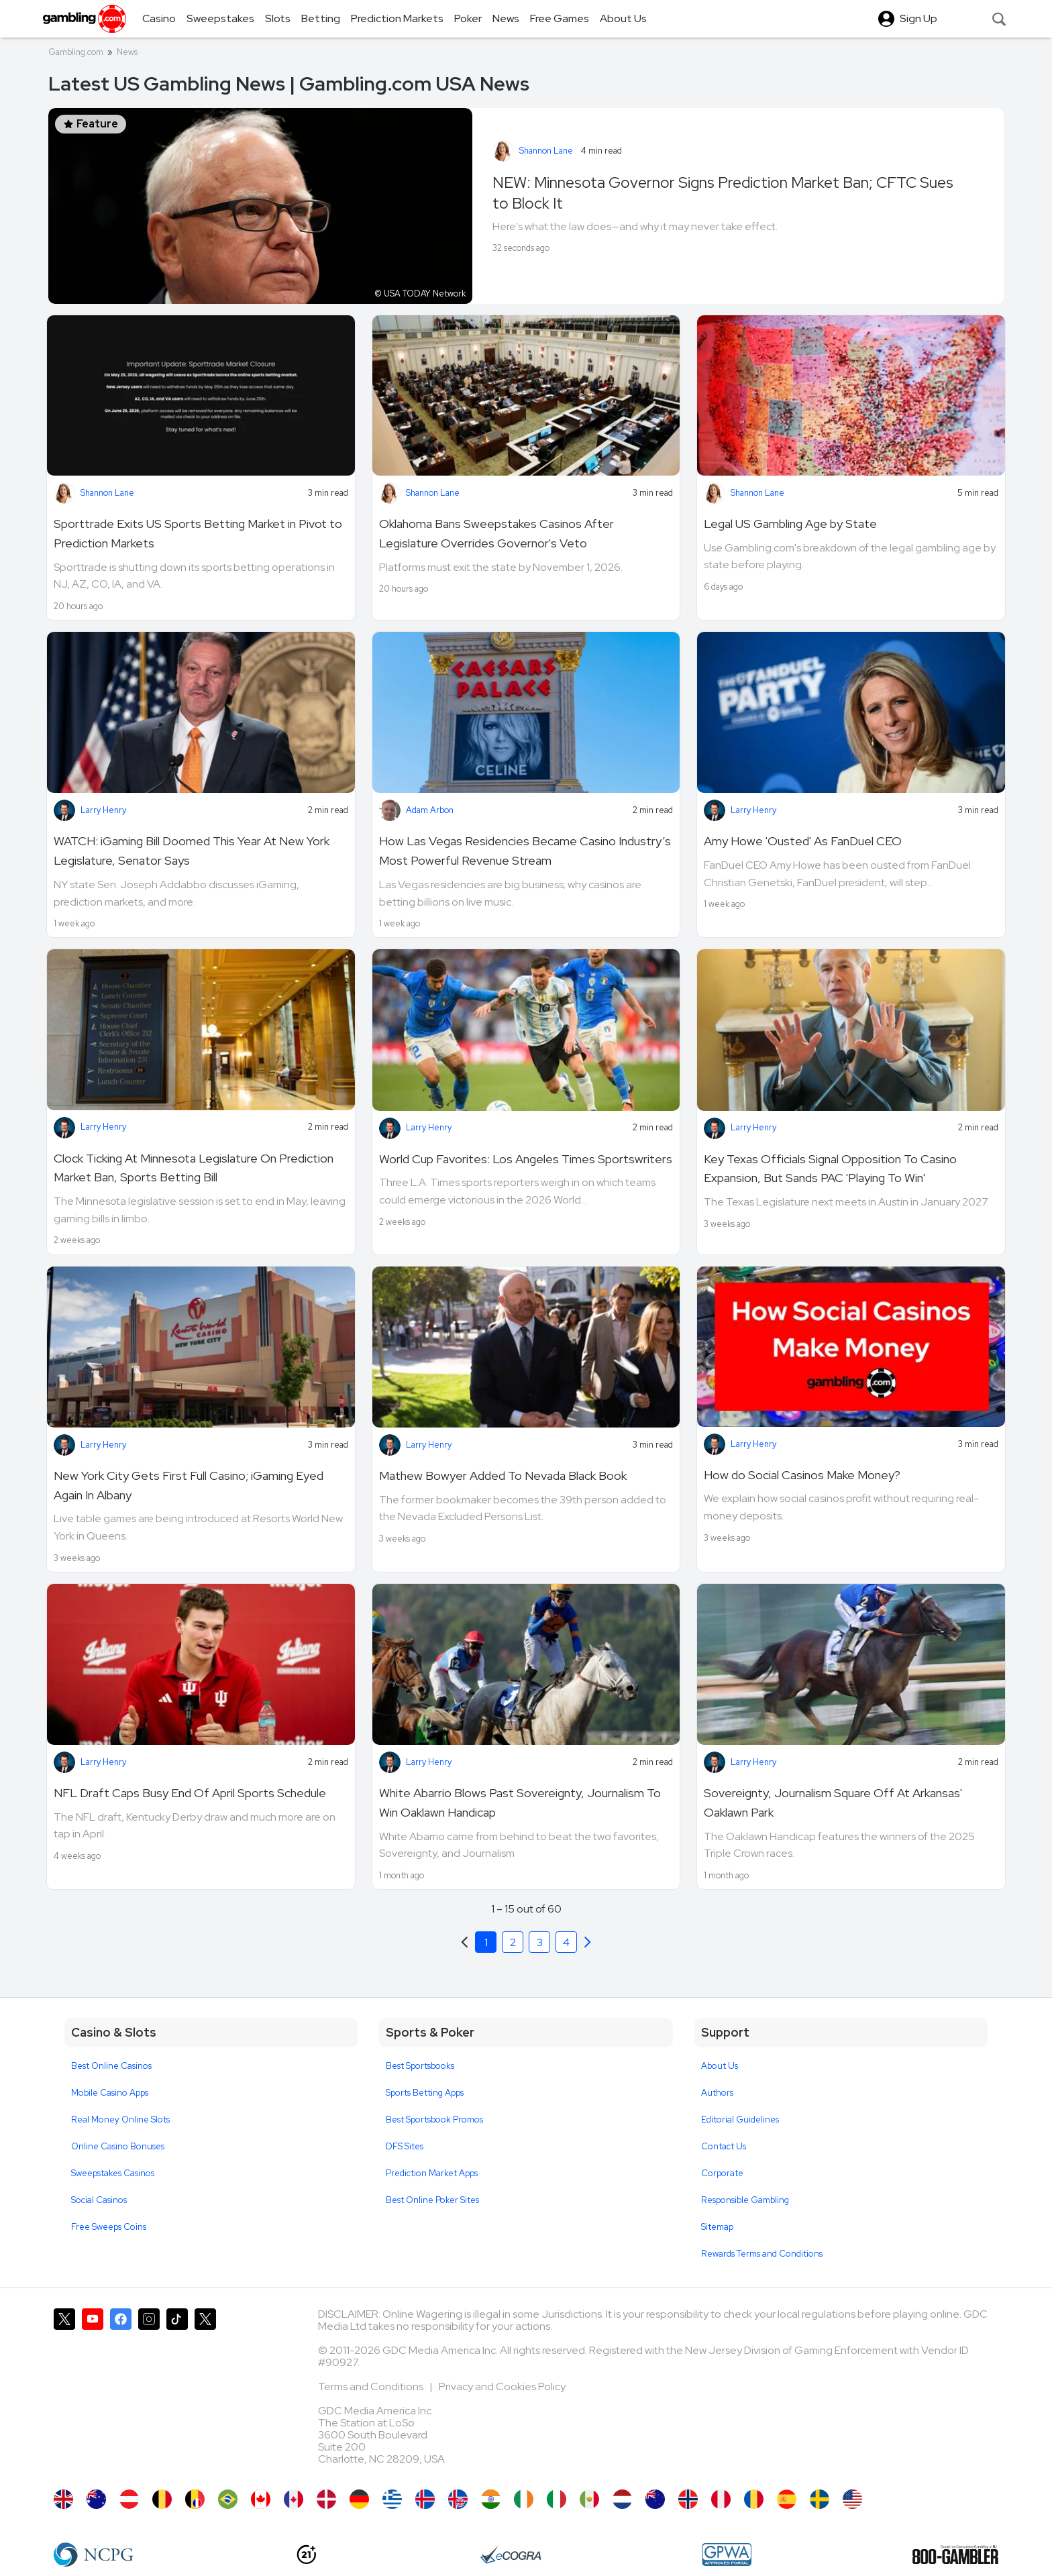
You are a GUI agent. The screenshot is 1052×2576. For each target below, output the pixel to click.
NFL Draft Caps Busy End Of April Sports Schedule (190, 1793)
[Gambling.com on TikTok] (177, 2392)
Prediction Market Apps (432, 2173)
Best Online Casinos (111, 2066)
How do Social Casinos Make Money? (802, 1475)
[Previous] (587, 1942)
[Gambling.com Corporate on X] (205, 2392)
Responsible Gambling (745, 2200)
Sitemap (717, 2227)
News (127, 52)
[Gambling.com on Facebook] (121, 2392)
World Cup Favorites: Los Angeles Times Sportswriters (525, 1159)
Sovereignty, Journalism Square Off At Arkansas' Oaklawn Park (833, 1802)
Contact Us (723, 2146)
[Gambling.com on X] (64, 2392)
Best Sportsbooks (420, 2066)
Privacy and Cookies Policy (502, 2386)
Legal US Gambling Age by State (790, 523)
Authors (717, 2092)
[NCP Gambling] (94, 2554)
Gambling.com (75, 52)
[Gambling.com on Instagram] (149, 2392)
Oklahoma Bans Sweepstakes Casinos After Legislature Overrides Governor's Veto (496, 533)
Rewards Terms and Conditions (762, 2253)
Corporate (722, 2173)
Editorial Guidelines (740, 2119)
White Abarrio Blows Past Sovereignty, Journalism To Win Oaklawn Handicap (520, 1802)
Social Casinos (99, 2200)
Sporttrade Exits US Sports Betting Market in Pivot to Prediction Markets (198, 533)
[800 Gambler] (955, 2554)
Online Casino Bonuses (117, 2146)
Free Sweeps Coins (108, 2227)
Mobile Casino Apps (109, 2092)
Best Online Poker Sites (432, 2200)
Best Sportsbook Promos (434, 2119)
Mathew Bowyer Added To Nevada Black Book (503, 1475)
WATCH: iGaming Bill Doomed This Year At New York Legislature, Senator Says (191, 850)
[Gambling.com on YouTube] (92, 2392)
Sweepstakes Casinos (112, 2173)
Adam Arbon (430, 810)
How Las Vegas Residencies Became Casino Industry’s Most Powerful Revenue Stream (525, 850)
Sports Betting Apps (425, 2092)
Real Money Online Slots (120, 2119)
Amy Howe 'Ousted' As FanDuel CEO (803, 841)
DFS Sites (404, 2146)
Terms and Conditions (371, 2386)
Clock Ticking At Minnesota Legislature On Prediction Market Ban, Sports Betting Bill (193, 1167)
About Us (719, 2066)
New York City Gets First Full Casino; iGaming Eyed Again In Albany (188, 1485)
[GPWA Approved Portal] (726, 2554)
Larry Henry (103, 810)
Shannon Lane (546, 150)
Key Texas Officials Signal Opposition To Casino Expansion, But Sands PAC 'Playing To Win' (830, 1168)
